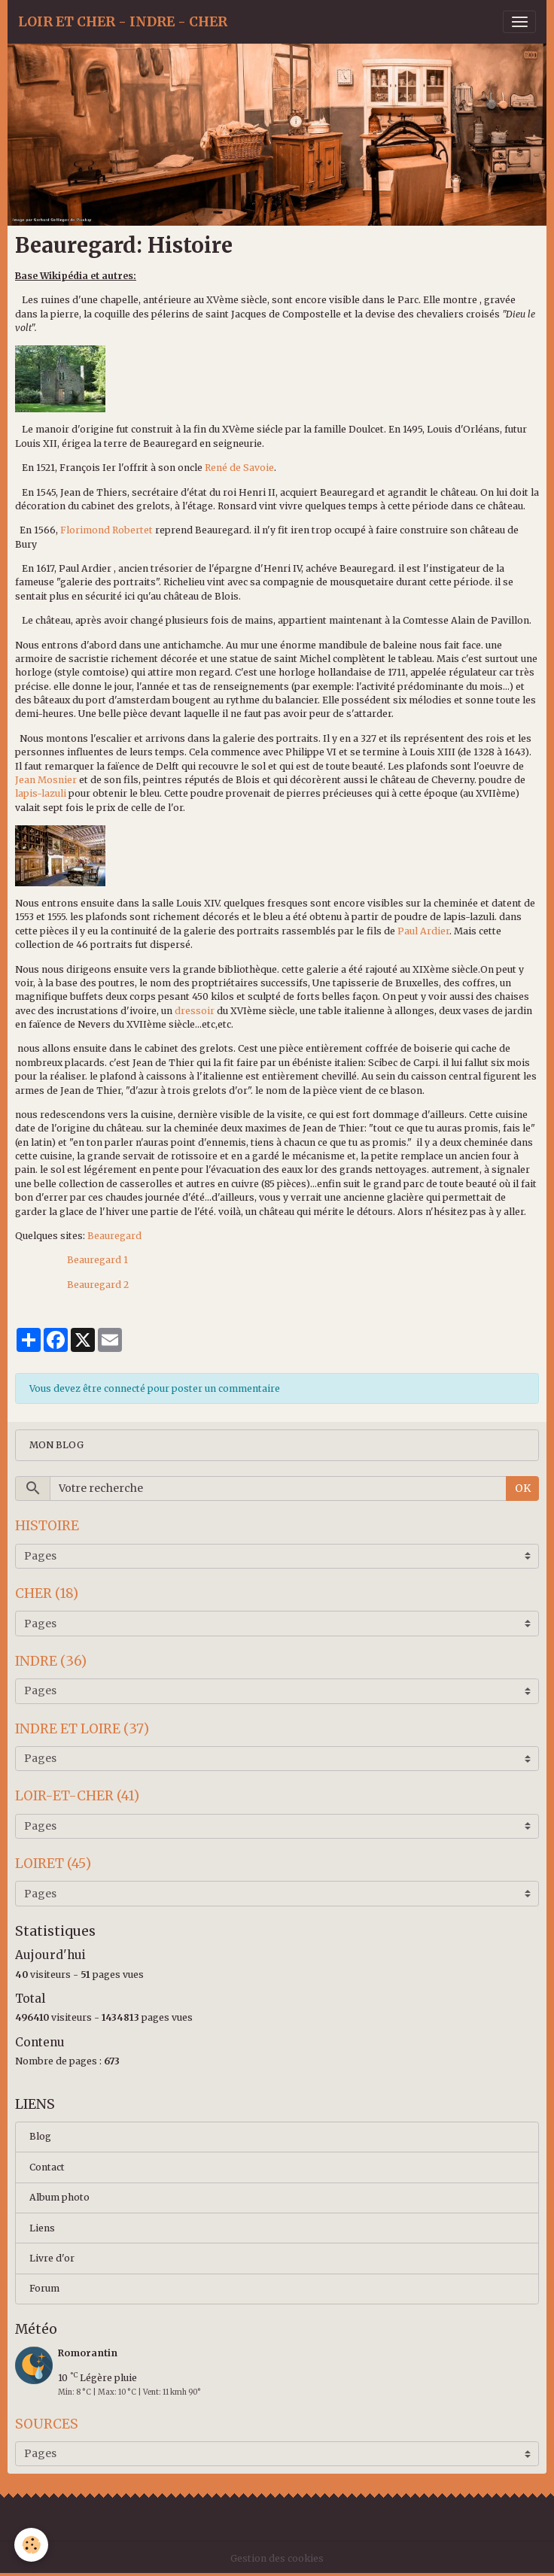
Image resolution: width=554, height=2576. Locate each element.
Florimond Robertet (106, 530)
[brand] (122, 22)
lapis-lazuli (40, 793)
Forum (44, 2288)
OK (523, 1488)
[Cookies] (32, 2545)
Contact (47, 2167)
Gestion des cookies (277, 2558)
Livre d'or (52, 2258)
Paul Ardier (423, 931)
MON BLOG (56, 1445)
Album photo (59, 2197)
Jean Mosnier (46, 779)
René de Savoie (239, 467)
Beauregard (114, 1235)
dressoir (195, 1010)
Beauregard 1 (97, 1259)
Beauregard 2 (98, 1284)
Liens (42, 2228)
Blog (40, 2136)
